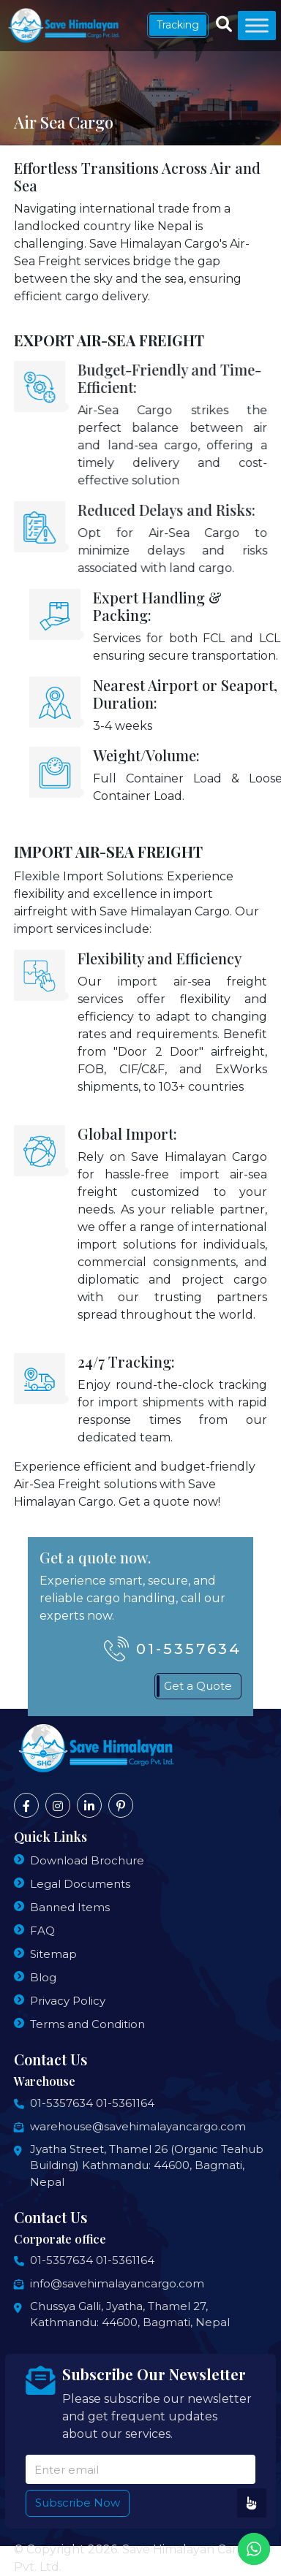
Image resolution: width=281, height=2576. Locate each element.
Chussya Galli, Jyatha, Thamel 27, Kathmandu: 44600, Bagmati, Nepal (130, 2314)
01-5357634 (61, 2103)
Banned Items (70, 1907)
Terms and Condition (87, 2024)
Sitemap (53, 1954)
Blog (43, 1977)
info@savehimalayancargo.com (117, 2283)
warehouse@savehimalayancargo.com (138, 2126)
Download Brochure (87, 1860)
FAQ (42, 1930)
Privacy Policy (67, 2001)
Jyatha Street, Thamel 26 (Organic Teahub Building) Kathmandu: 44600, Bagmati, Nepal (146, 2165)
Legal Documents (80, 1884)
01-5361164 (125, 2103)
